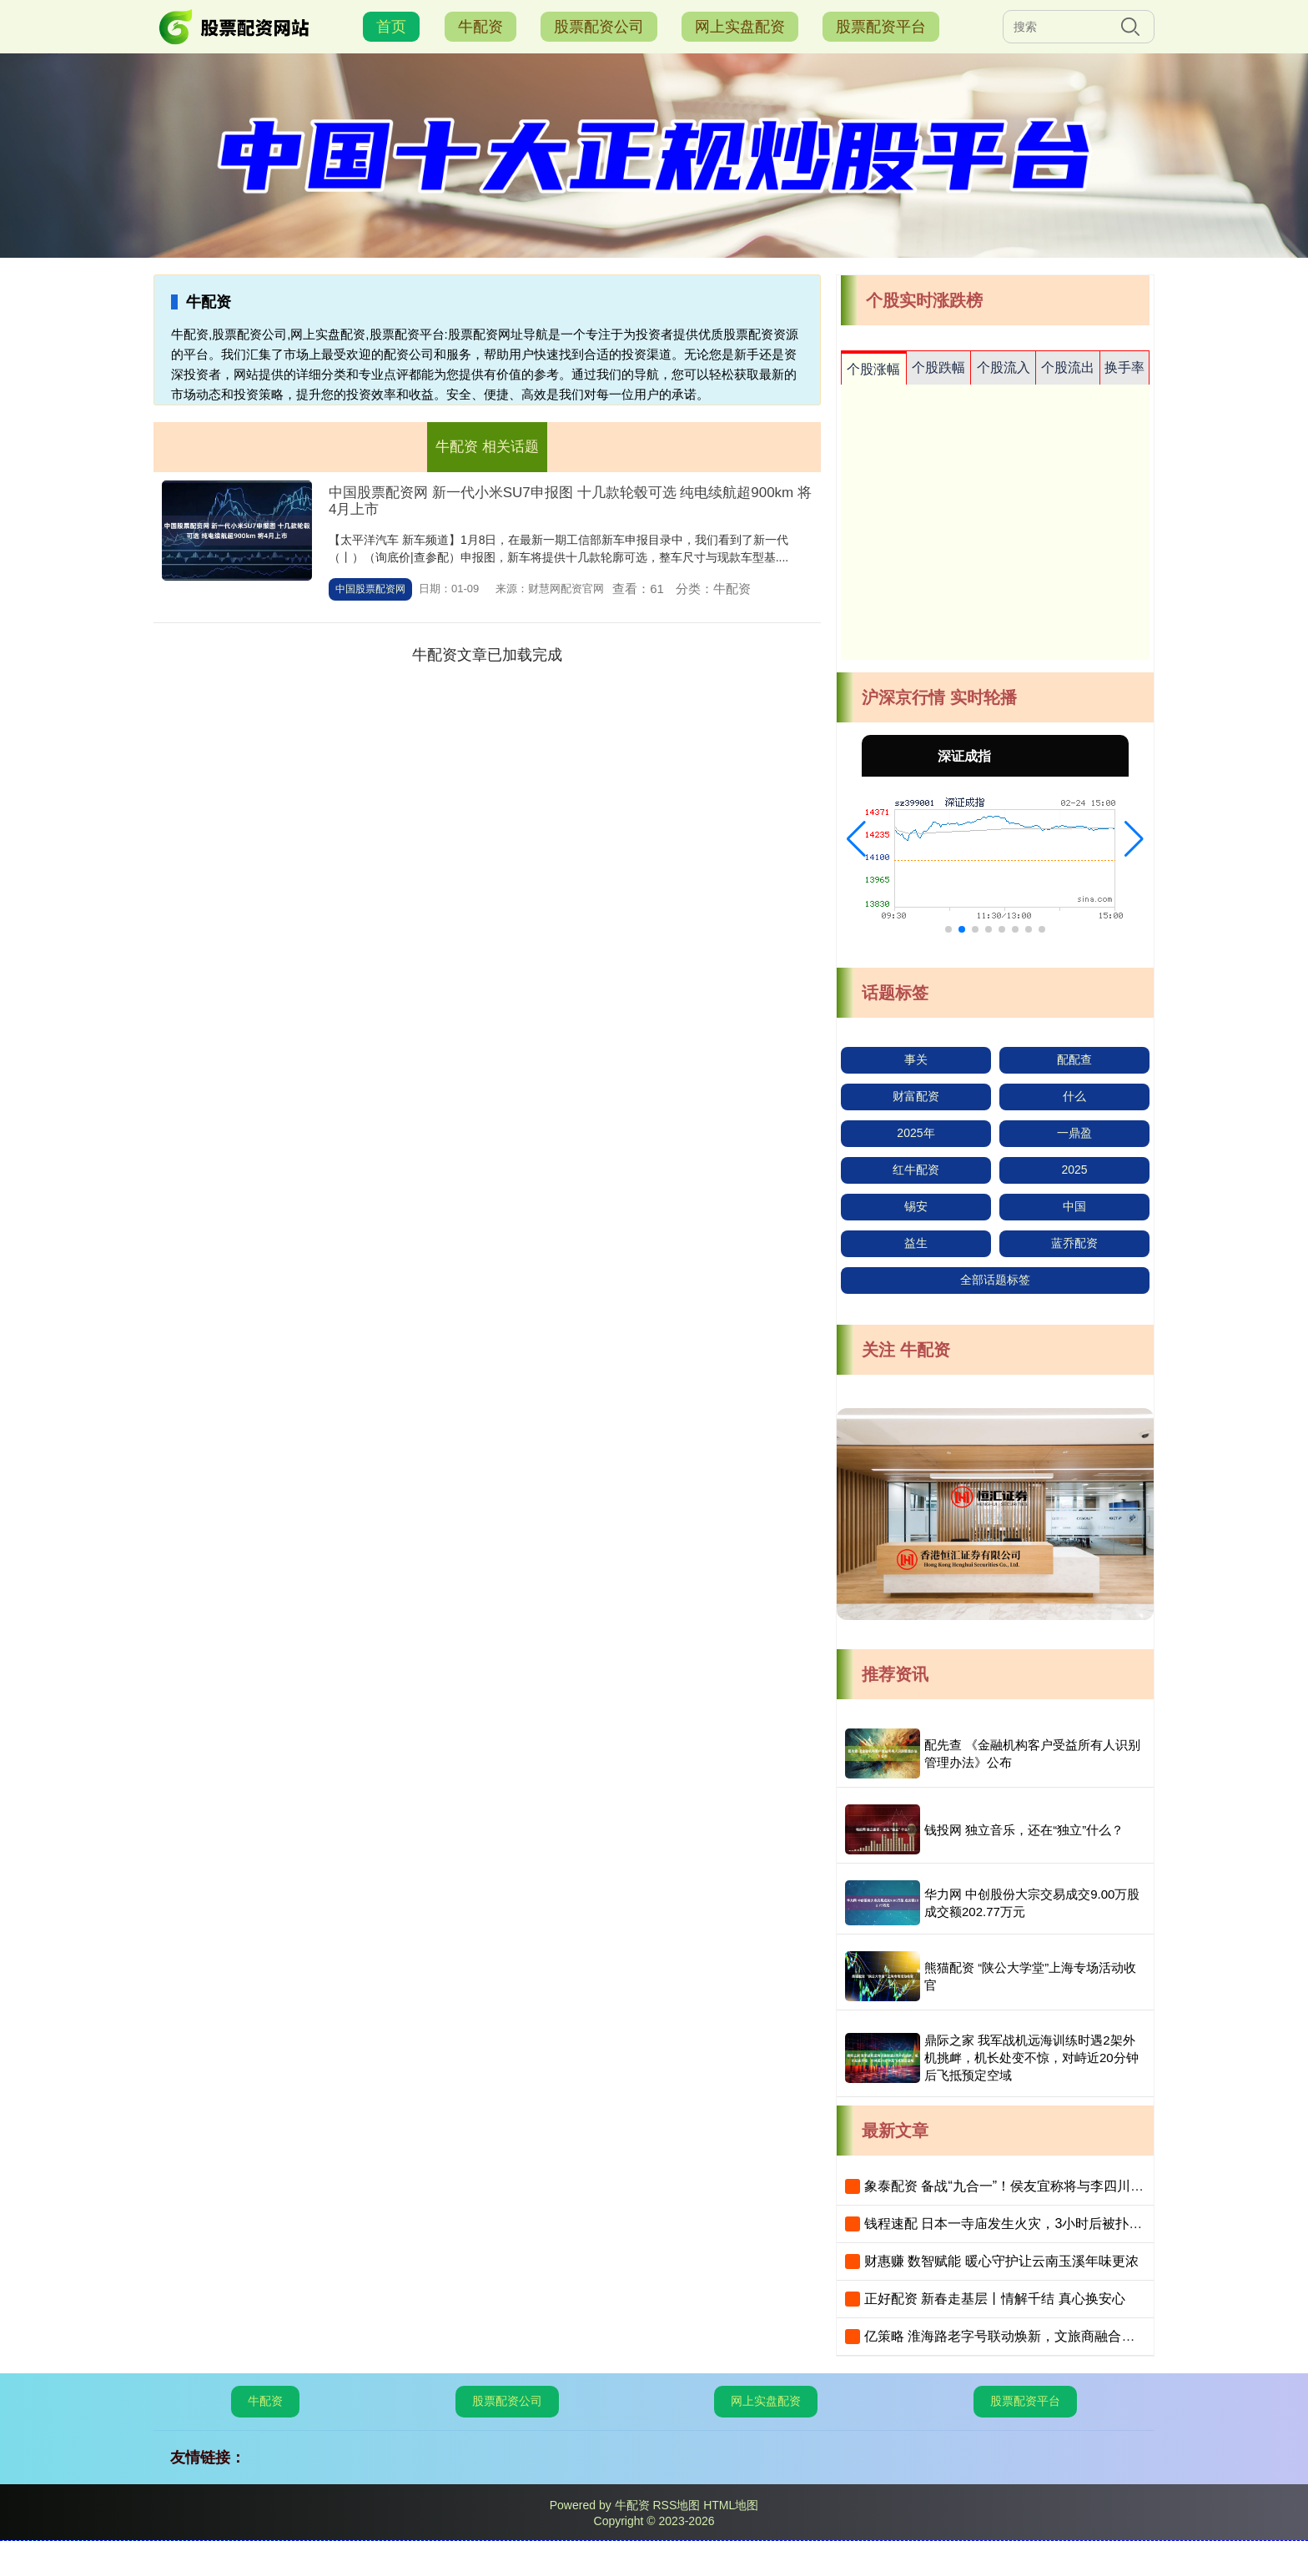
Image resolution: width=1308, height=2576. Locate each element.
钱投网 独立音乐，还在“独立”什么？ (1024, 1830)
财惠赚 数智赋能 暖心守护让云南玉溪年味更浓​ (1001, 2261)
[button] (856, 839)
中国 (1074, 1206)
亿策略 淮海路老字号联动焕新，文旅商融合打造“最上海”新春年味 (1057, 2336)
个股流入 (1003, 367)
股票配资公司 (599, 26)
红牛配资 (916, 1169)
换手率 (1124, 367)
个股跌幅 (938, 367)
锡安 (916, 1206)
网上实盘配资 (740, 26)
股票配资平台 (881, 26)
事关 (916, 1059)
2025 (1074, 1169)
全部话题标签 (995, 1279)
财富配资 (916, 1096)
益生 (916, 1243)
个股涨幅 (873, 369)
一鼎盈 (1074, 1133)
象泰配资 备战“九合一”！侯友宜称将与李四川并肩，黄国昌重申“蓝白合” (1075, 2186)
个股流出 (1067, 367)
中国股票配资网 (370, 589)
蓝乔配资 (1074, 1243)
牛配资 (480, 26)
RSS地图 (676, 2505)
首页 (391, 26)
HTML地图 (730, 2505)
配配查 (1074, 1059)
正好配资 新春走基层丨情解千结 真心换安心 (994, 2299)
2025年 (915, 1133)
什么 (1074, 1096)
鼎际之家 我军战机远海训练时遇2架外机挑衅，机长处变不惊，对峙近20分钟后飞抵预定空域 (1031, 2057)
